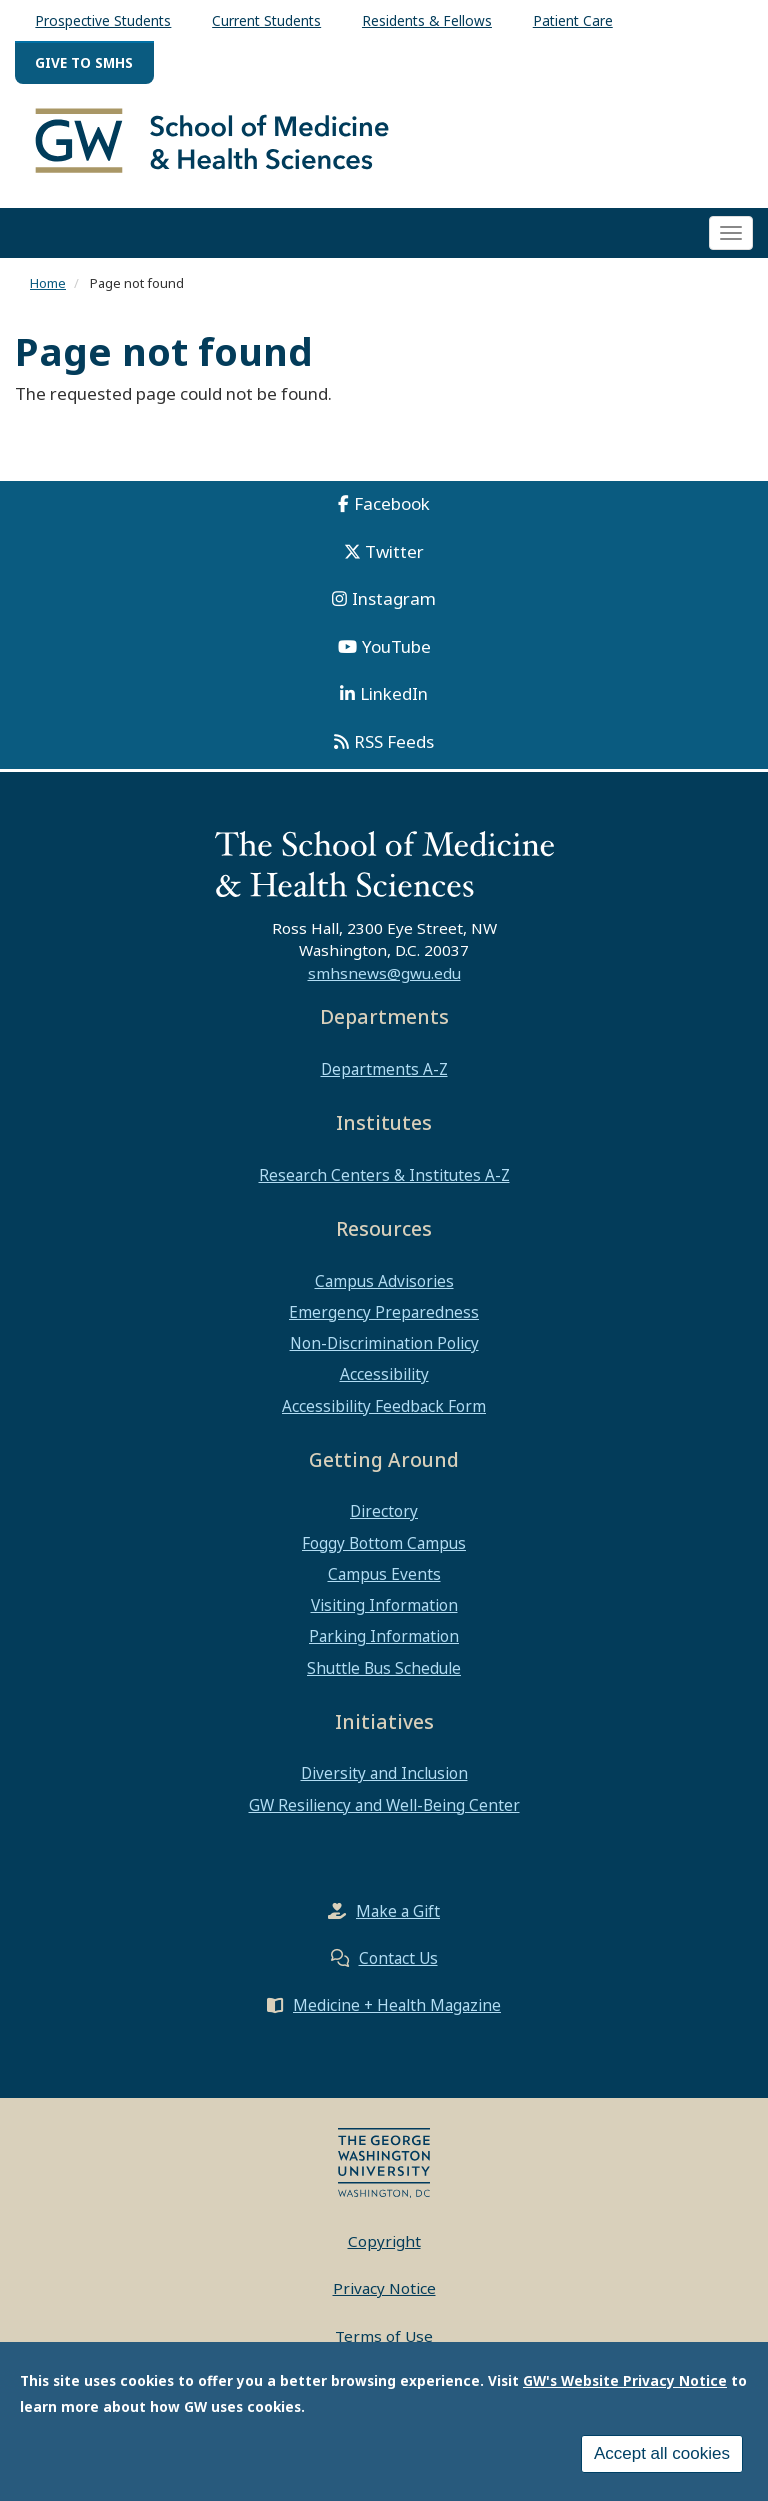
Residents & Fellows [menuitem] (427, 20)
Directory (384, 1511)
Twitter (394, 551)
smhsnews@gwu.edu (384, 973)
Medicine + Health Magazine (397, 2005)
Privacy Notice (384, 2288)
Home (48, 283)
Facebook (392, 503)
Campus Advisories (384, 1281)
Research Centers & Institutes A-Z (384, 1175)
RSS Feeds (394, 741)
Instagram (394, 598)
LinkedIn (394, 693)
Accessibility (384, 1374)
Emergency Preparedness (384, 1312)
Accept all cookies (662, 2460)
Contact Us (398, 1958)
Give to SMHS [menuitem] (84, 62)
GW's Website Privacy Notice (625, 2387)
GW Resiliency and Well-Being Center (384, 1805)
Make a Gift (398, 1911)
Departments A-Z (384, 1069)
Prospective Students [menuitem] (103, 20)
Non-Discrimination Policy (384, 1343)
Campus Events (384, 1574)
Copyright (384, 2241)
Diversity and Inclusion (384, 1773)
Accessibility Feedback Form (384, 1406)
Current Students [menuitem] (266, 20)
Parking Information (384, 1636)
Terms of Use (384, 2336)
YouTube (396, 646)
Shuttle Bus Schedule (384, 1668)
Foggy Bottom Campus (384, 1543)
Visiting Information (384, 1605)
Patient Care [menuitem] (573, 20)
